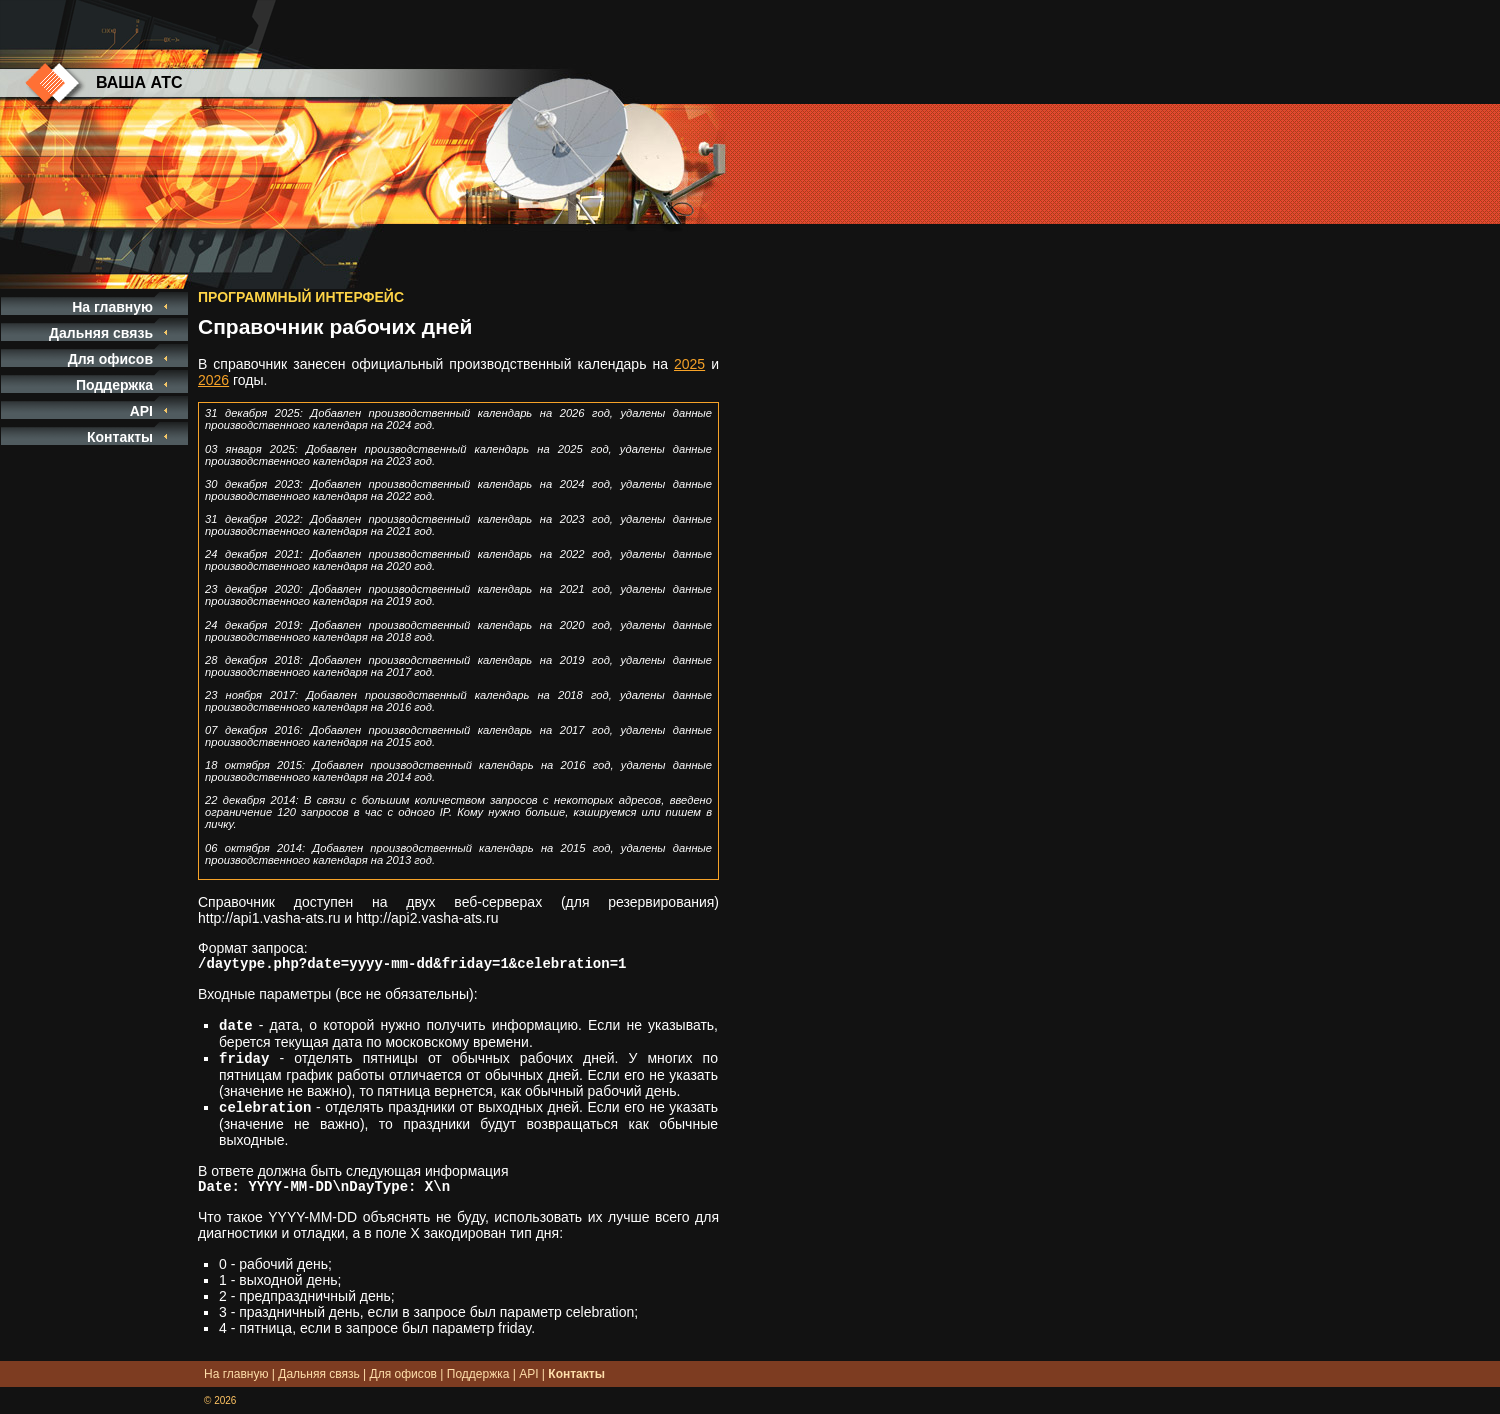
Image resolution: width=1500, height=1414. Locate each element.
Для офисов (110, 359)
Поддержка (114, 385)
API (141, 411)
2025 (689, 364)
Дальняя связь (101, 333)
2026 (213, 380)
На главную (112, 307)
